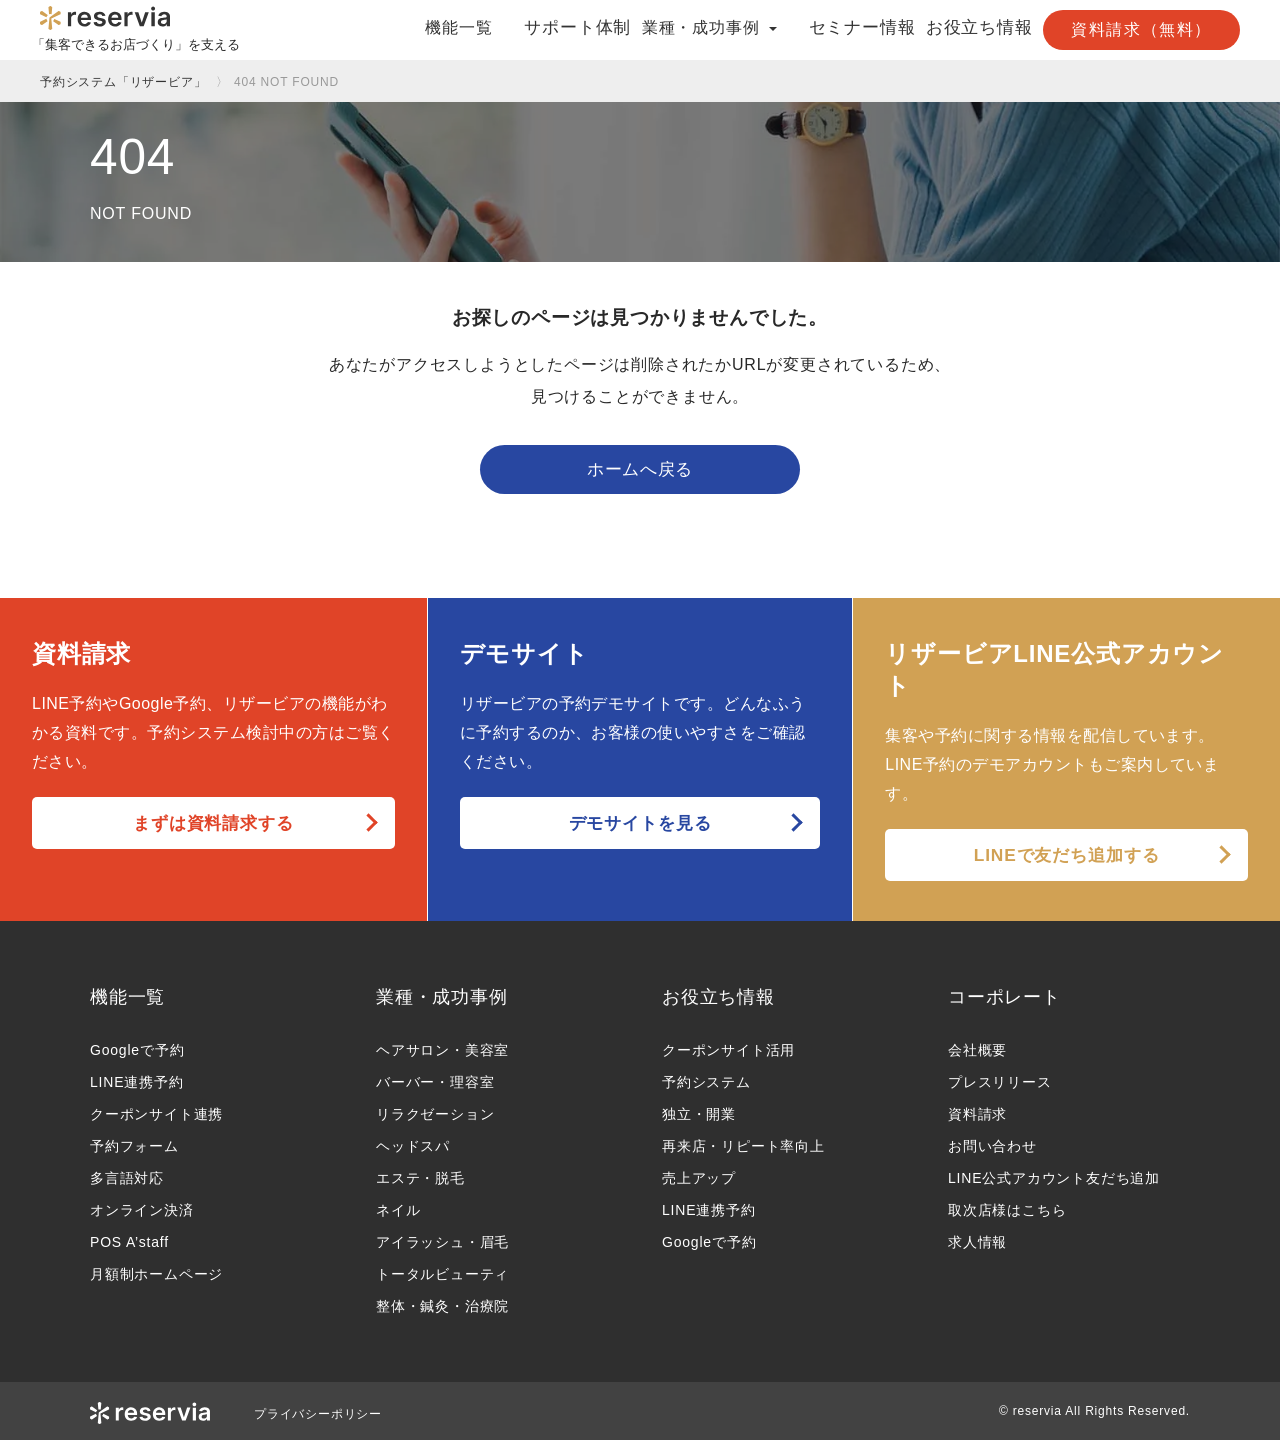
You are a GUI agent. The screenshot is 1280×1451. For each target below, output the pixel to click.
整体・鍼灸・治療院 (442, 1317)
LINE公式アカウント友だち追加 (1054, 1189)
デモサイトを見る (639, 833)
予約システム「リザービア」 (123, 82)
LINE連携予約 (137, 1093)
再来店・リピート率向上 (743, 1157)
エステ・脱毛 (420, 1189)
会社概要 (977, 1061)
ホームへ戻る (640, 475)
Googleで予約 (137, 1061)
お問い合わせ (992, 1157)
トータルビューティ (442, 1285)
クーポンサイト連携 (156, 1125)
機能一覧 (412, 28)
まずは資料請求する (213, 833)
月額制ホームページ (156, 1285)
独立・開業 (699, 1125)
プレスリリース (1000, 1093)
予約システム (706, 1093)
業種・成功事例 (442, 1007)
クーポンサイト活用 (728, 1061)
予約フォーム (134, 1157)
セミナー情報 (828, 28)
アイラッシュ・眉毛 (442, 1253)
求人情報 (977, 1253)
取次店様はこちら (1007, 1221)
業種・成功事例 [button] (678, 28)
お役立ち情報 (960, 28)
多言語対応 (127, 1189)
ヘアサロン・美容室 (442, 1061)
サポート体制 (528, 28)
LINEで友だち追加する (1067, 865)
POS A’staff (129, 1253)
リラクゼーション (435, 1125)
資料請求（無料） (1141, 29)
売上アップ (699, 1189)
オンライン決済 (142, 1221)
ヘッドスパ (413, 1157)
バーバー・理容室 (435, 1093)
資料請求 (977, 1125)
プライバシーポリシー (318, 1425)
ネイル (398, 1221)
